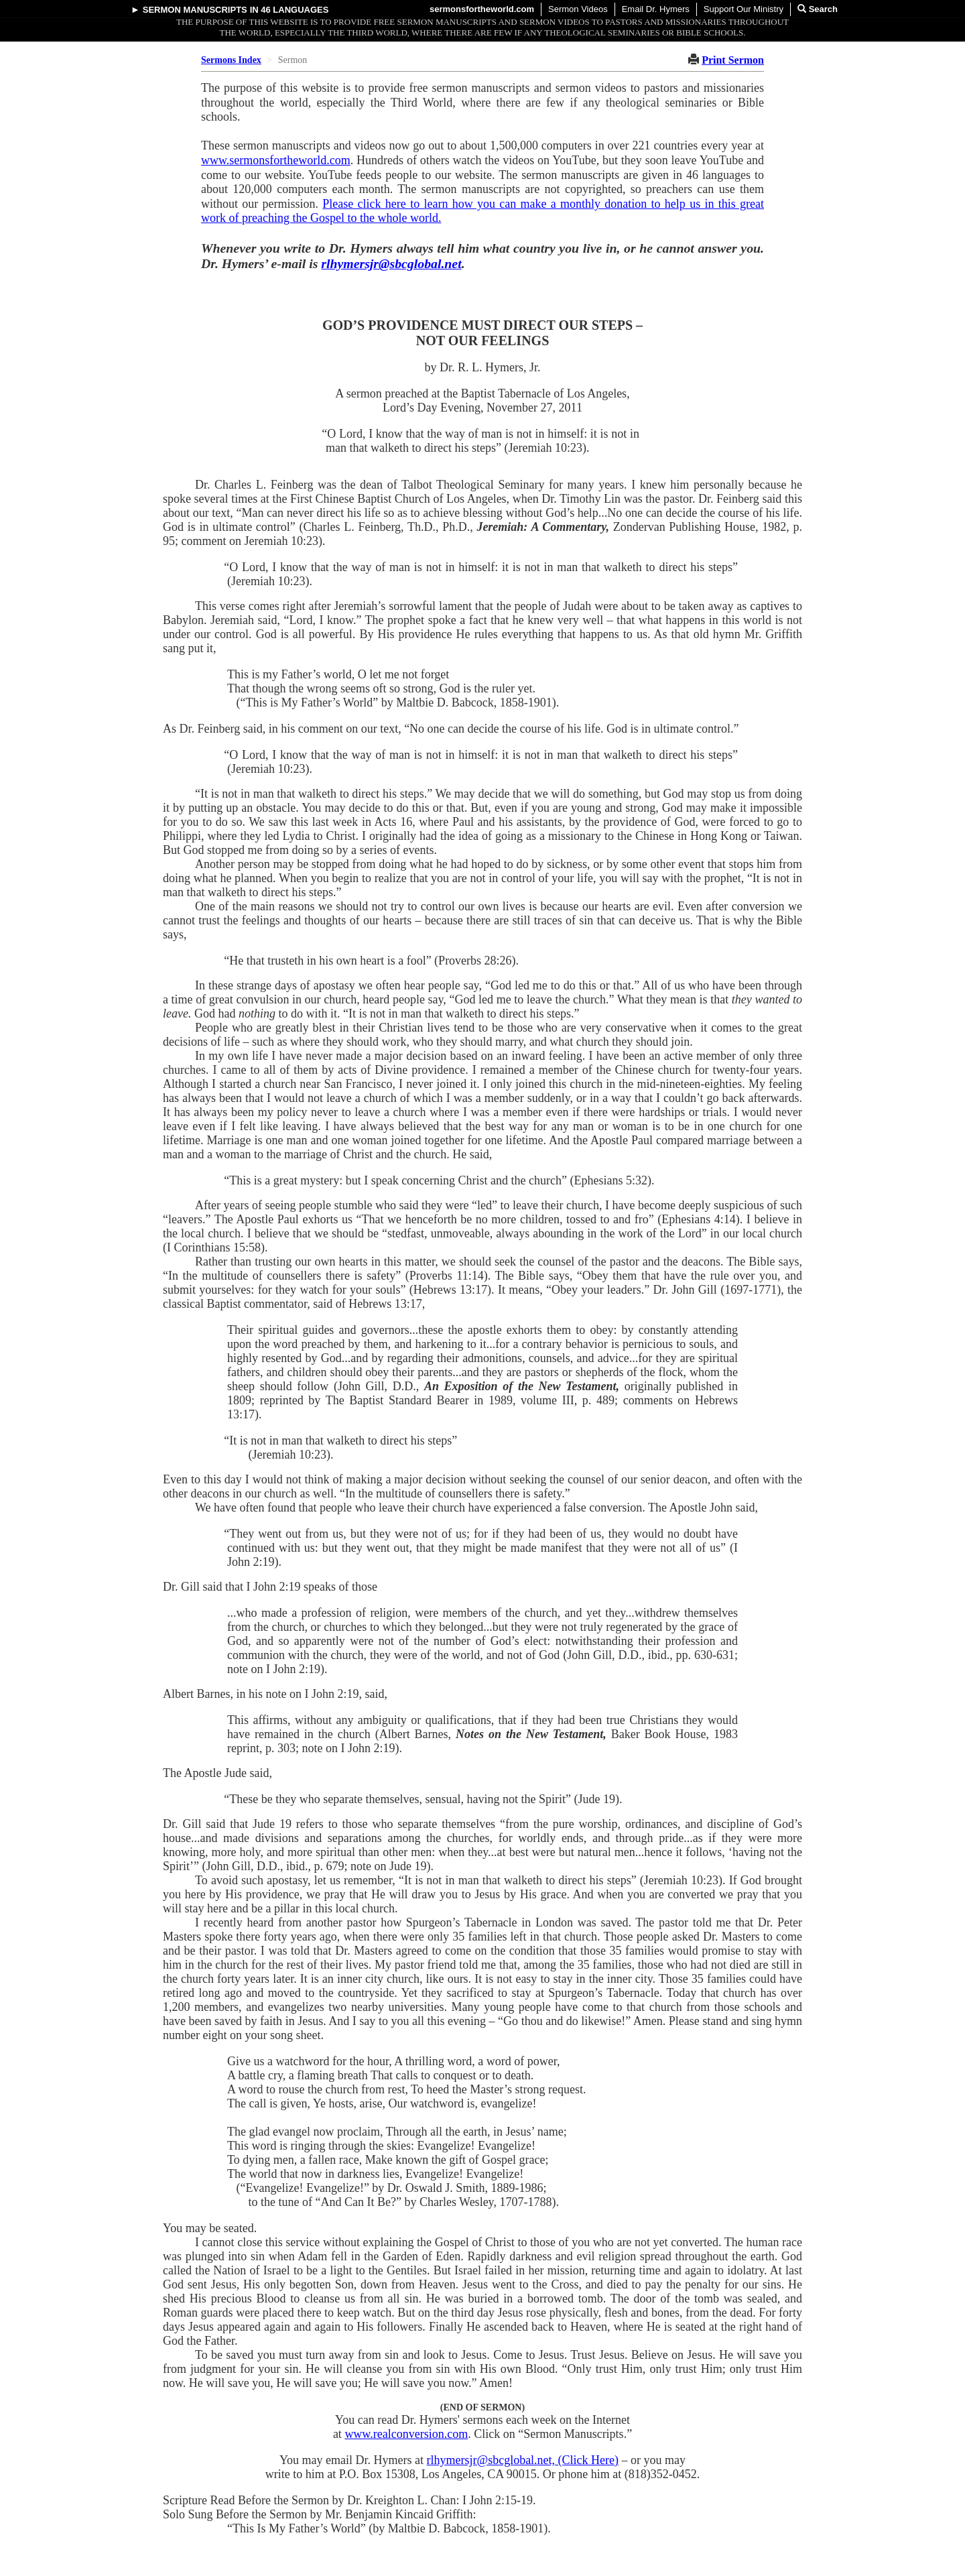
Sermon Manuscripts (195, 10)
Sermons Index (231, 60)
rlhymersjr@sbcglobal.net (391, 263)
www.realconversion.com (406, 2434)
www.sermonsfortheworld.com (275, 160)
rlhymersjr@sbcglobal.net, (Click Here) (523, 2460)
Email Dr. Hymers (656, 9)
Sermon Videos (578, 9)
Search (817, 9)
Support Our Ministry (743, 9)
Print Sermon (733, 60)
